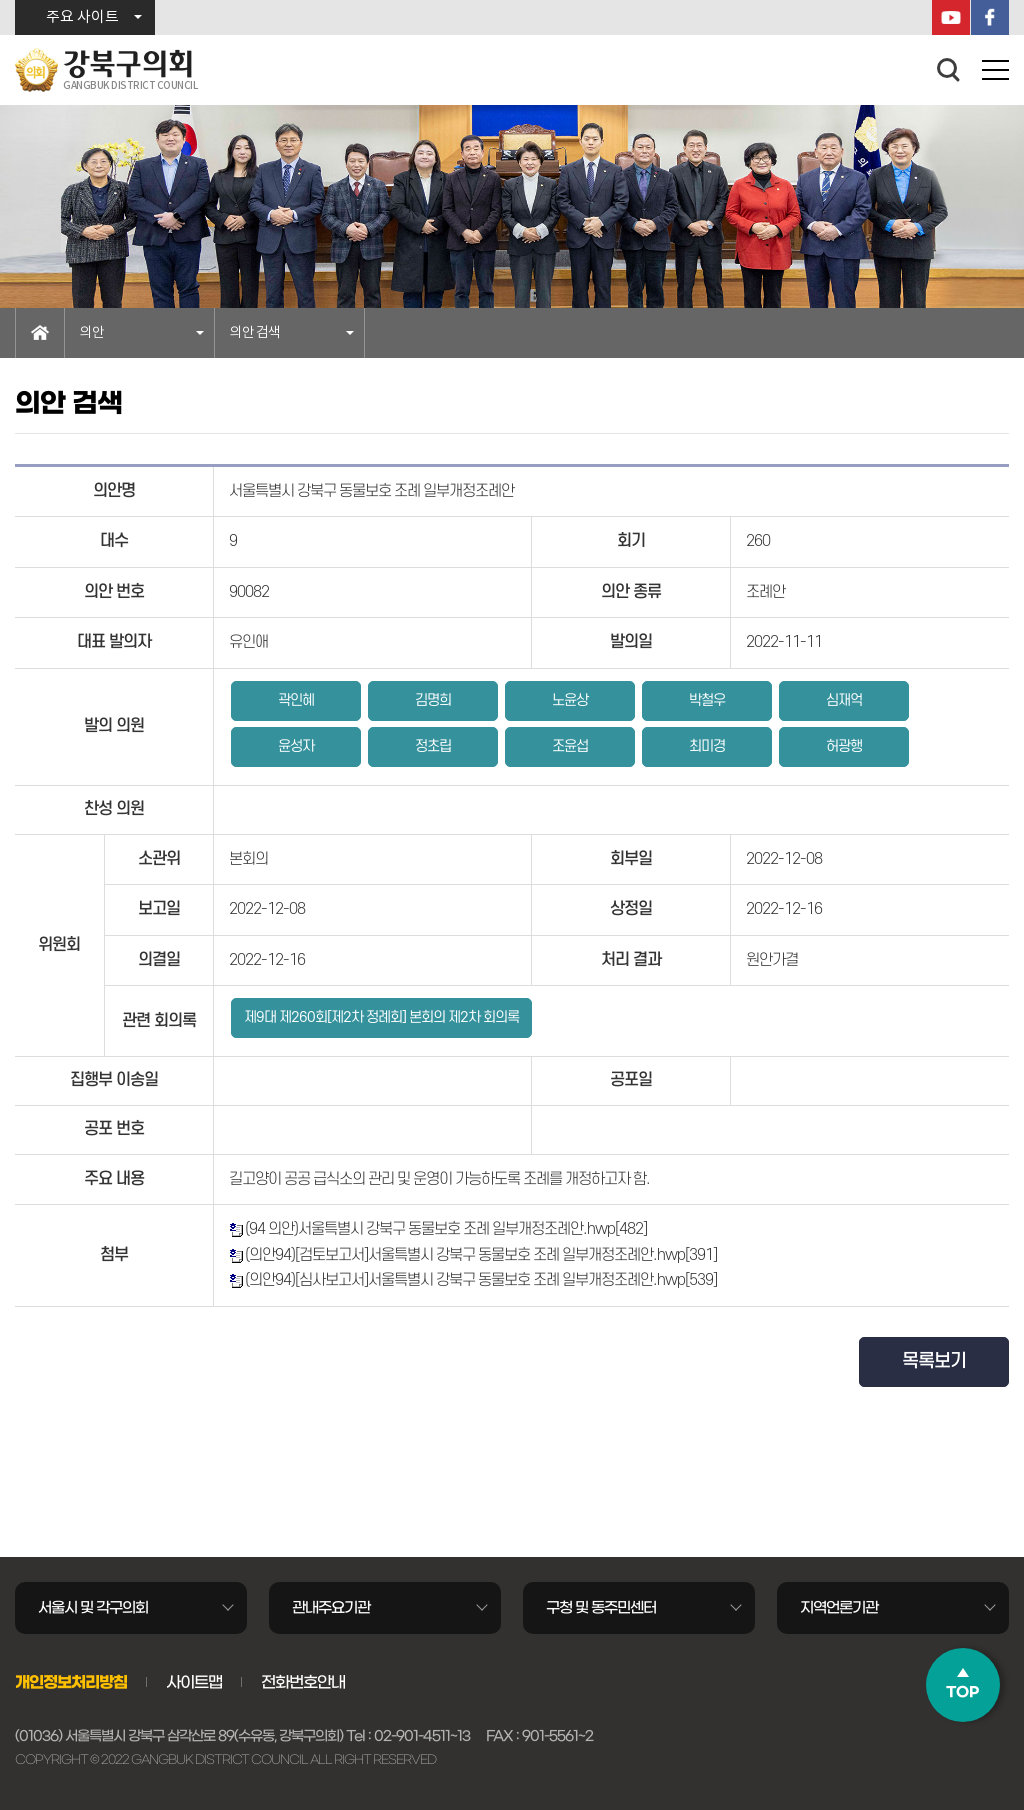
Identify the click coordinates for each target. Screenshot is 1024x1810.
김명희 (433, 700)
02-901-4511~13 (422, 1736)
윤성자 (296, 746)
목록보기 (934, 1361)
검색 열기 (949, 70)
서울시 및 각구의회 (93, 1607)
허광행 (844, 746)
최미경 (707, 746)
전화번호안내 (303, 1682)
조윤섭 (570, 746)
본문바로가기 (0, 0)
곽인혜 (296, 700)
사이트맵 (194, 1682)
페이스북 (990, 17)
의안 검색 (255, 333)
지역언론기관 (839, 1607)
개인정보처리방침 (71, 1682)
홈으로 (40, 333)
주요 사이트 (82, 17)
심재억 (844, 700)
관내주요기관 (331, 1607)
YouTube (951, 17)
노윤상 (570, 700)
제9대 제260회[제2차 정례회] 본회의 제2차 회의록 (381, 1017)
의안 (92, 333)
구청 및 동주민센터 (601, 1607)
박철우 (707, 700)
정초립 (433, 746)
